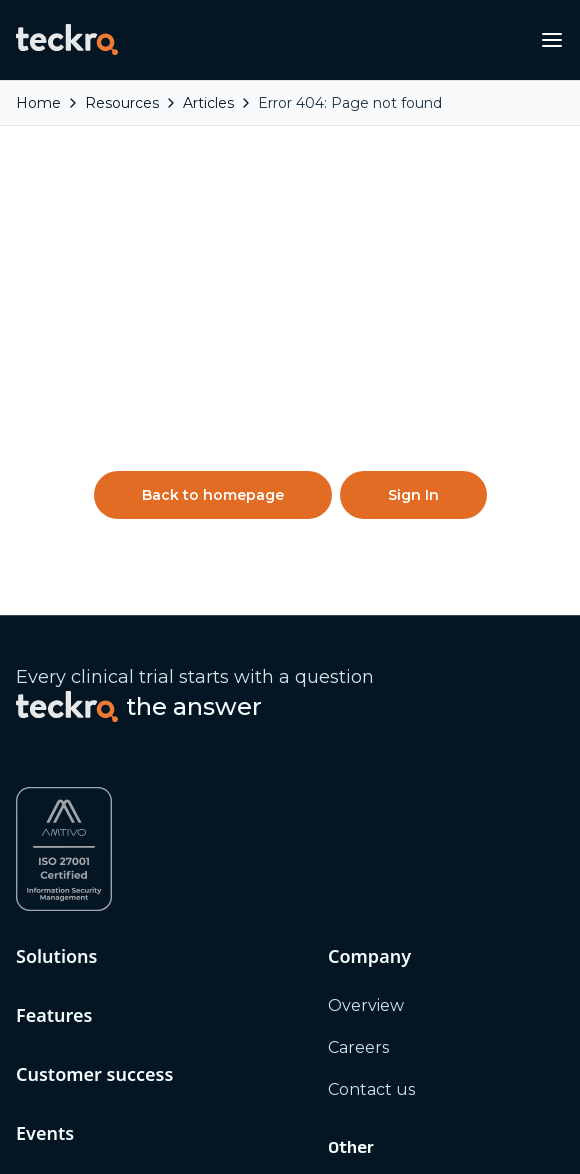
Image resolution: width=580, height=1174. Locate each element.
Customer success (94, 587)
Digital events (70, 737)
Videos (42, 886)
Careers (358, 560)
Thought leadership (96, 928)
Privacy (357, 709)
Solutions (56, 469)
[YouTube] (98, 1032)
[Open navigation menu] (552, 40)
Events (45, 646)
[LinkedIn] (26, 1032)
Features (54, 528)
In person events (83, 695)
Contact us (371, 602)
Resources (60, 795)
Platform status (390, 793)
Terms (353, 751)
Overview (366, 518)
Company (369, 469)
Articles (45, 844)
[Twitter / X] (62, 1032)
